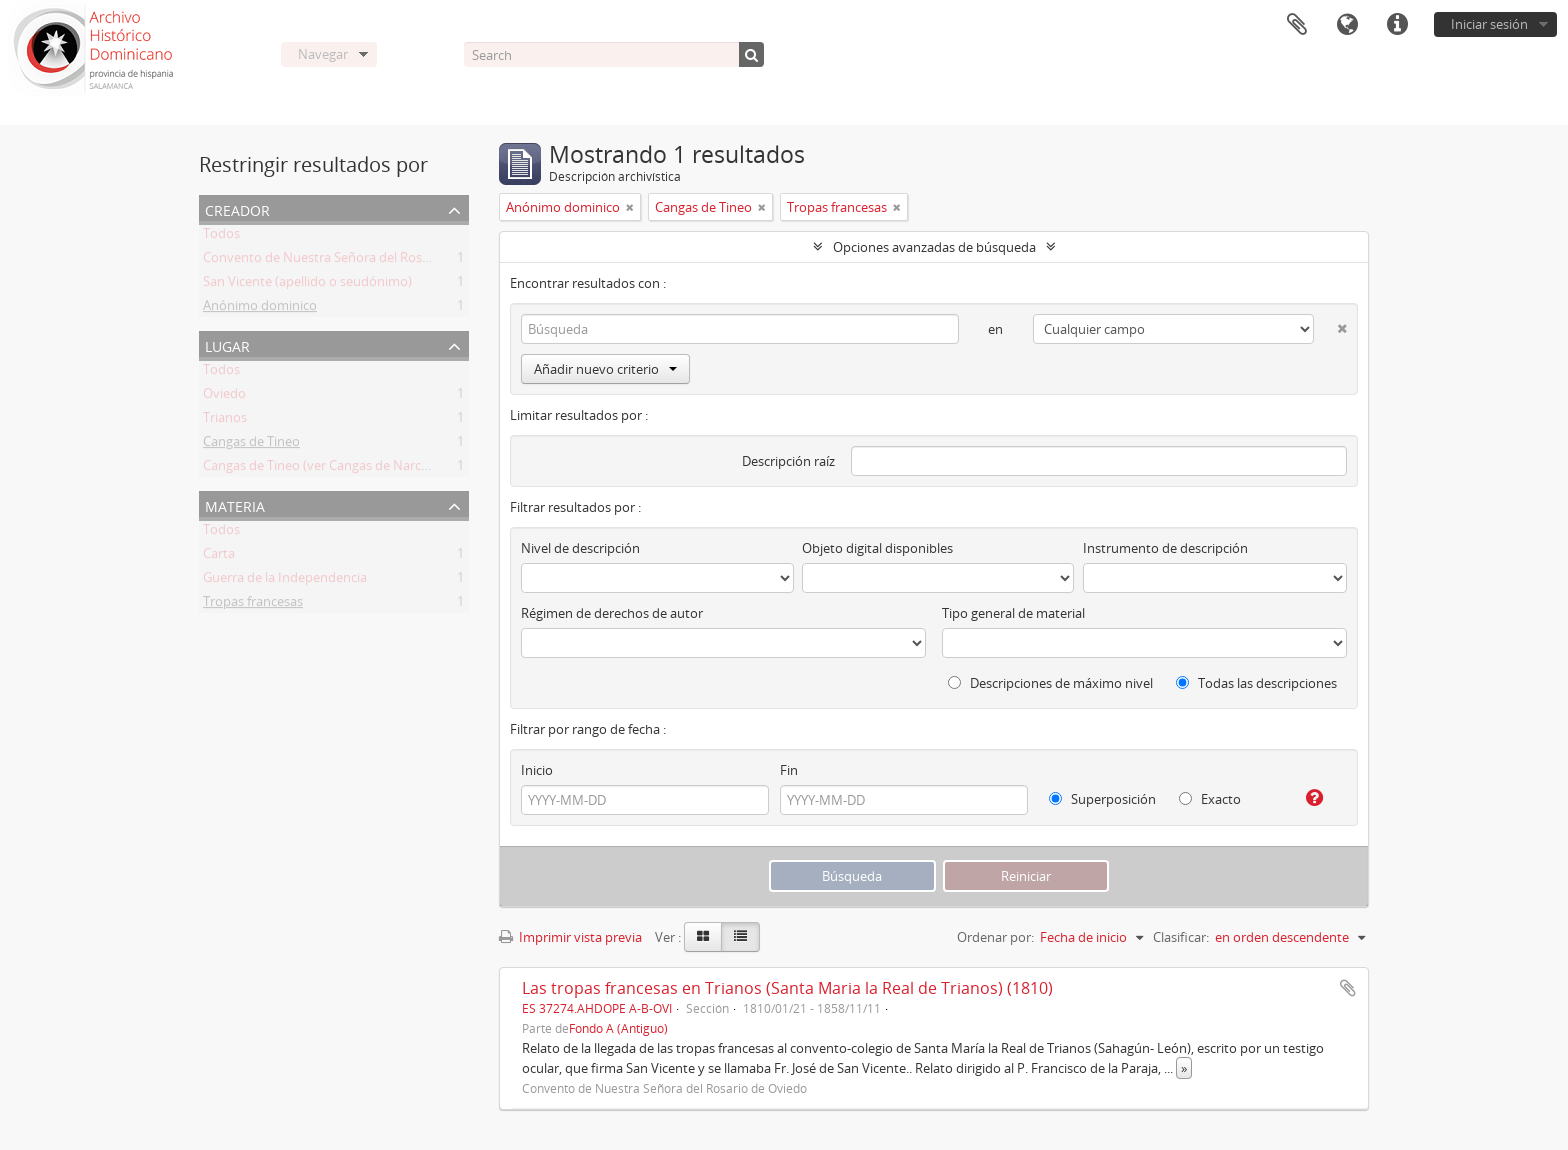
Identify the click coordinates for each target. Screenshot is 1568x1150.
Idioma (1347, 25)
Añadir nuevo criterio (605, 369)
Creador (237, 208)
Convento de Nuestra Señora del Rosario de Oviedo (356, 261)
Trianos (225, 421)
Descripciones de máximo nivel (1050, 683)
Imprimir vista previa (570, 937)
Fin (789, 770)
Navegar (323, 54)
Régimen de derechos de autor (612, 613)
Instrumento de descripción (1165, 548)
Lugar (227, 344)
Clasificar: (1181, 937)
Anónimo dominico (260, 309)
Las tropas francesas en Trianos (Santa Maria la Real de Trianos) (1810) (787, 988)
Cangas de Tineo (251, 445)
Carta (219, 557)
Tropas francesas (253, 605)
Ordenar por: (995, 937)
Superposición (1102, 799)
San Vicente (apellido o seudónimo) (307, 285)
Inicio (537, 770)
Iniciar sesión (1489, 24)
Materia (235, 504)
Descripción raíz (788, 461)
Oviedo (224, 397)
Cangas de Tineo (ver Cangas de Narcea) (321, 469)
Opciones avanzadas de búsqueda (934, 247)
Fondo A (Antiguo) (618, 1028)
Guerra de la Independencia (285, 581)
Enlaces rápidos (1397, 25)
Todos (221, 237)
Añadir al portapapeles (1348, 988)
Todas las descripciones (1256, 683)
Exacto (1210, 799)
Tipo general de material (1013, 613)
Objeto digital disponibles (877, 548)
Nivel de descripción (580, 548)
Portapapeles (1297, 25)
